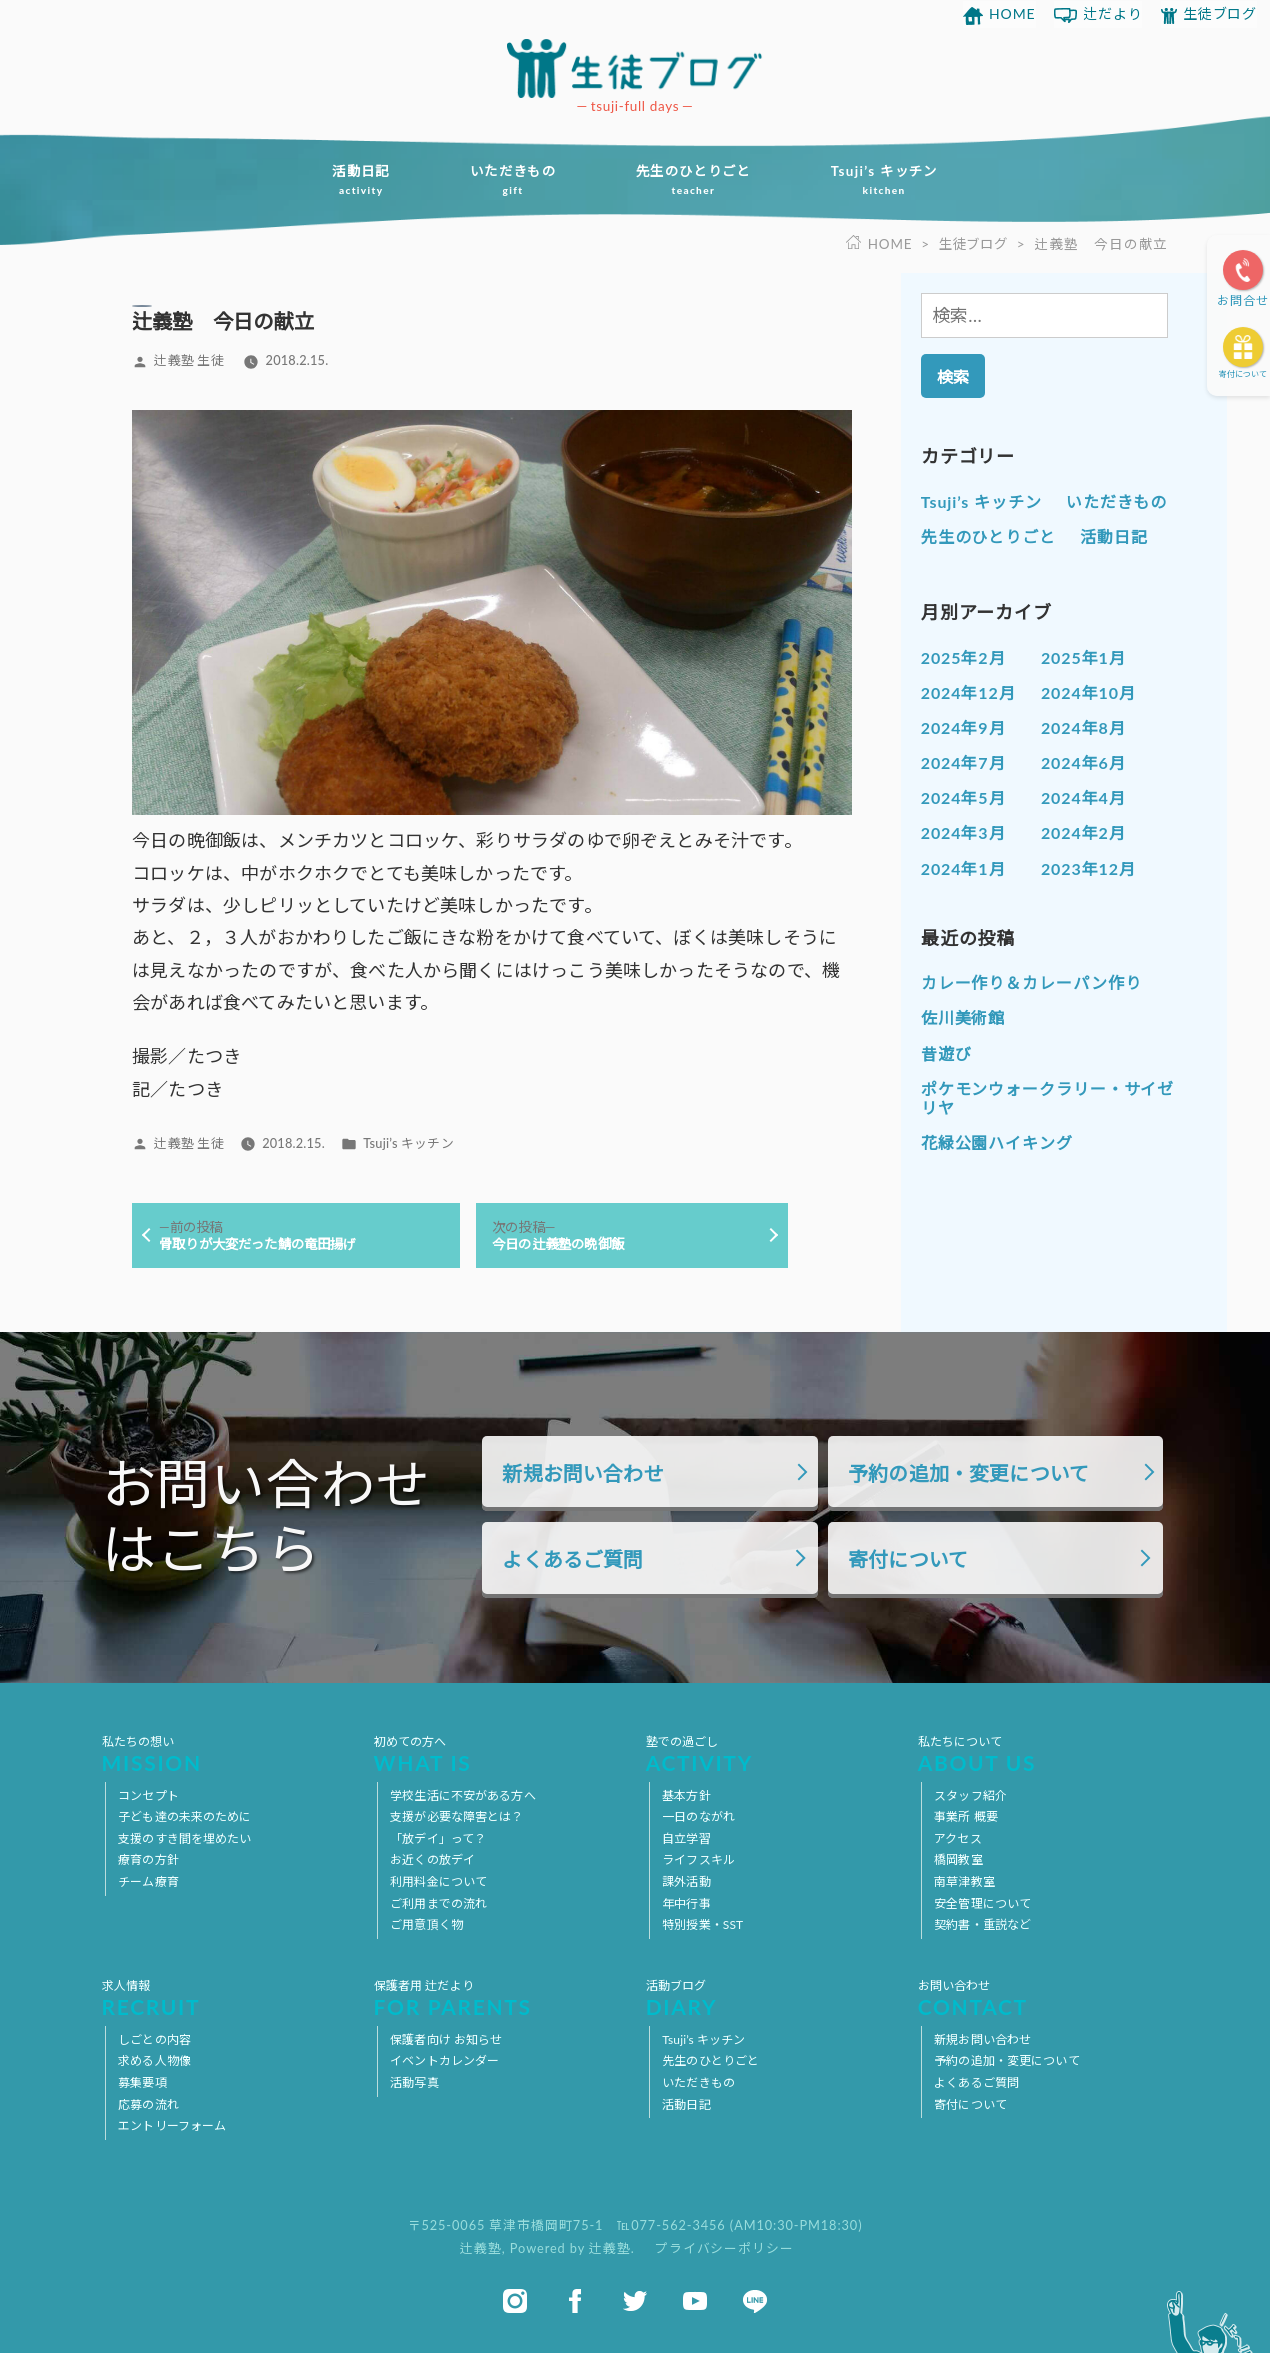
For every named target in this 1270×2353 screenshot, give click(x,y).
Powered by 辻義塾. (574, 2248)
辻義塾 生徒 (188, 360)
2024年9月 (963, 727)
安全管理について (982, 1903)
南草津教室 (964, 1881)
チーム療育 (148, 1881)
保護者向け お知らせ (446, 2039)
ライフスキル (698, 1860)
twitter (635, 2301)
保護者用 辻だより (499, 1998)
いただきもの (509, 180)
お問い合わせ (1043, 1998)
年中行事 (686, 1903)
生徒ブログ (1220, 13)
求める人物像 (154, 2061)
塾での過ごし (771, 1754)
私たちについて (1043, 1754)
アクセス (957, 1838)
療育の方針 (148, 1860)
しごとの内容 (154, 2039)
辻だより (1113, 13)
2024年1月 (963, 867)
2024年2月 (1083, 832)
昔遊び (946, 1052)
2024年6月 (1083, 762)
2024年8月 (1083, 727)
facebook (575, 2301)
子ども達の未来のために (184, 1817)
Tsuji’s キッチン (893, 180)
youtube (695, 2301)
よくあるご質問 (572, 1560)
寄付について (1243, 374)
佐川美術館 (963, 1017)
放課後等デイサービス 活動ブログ (635, 68)
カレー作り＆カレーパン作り (1031, 982)
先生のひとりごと (696, 180)
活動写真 (414, 2082)
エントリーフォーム (172, 2125)
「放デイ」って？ (438, 1838)
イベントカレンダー (444, 2061)
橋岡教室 (958, 1860)
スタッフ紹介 (970, 1795)
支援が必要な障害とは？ (456, 1817)
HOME (1012, 13)
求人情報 (227, 1998)
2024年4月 (1083, 797)
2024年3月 (963, 832)
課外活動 (686, 1881)
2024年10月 (1088, 691)
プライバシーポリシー (724, 2248)
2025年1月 (1083, 656)
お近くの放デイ (432, 1860)
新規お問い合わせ (582, 1473)
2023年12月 (1088, 867)
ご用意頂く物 (426, 1924)
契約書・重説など (982, 1924)
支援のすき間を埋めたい (184, 1838)
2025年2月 (963, 656)
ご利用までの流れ (438, 1903)
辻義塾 (481, 2248)
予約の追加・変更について (968, 1473)
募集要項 (142, 2082)
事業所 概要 (966, 1817)
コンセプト (148, 1795)
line (755, 2301)
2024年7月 (963, 762)
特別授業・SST (702, 1924)
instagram (515, 2301)
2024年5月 (963, 797)
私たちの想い (227, 1754)
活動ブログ (771, 1998)
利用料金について (438, 1881)
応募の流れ (148, 2104)
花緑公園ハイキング (997, 1142)
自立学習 (686, 1838)
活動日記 (351, 180)
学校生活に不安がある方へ (462, 1795)
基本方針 (686, 1795)
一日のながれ (698, 1817)
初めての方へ (499, 1754)
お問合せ (1243, 300)
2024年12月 (968, 691)
